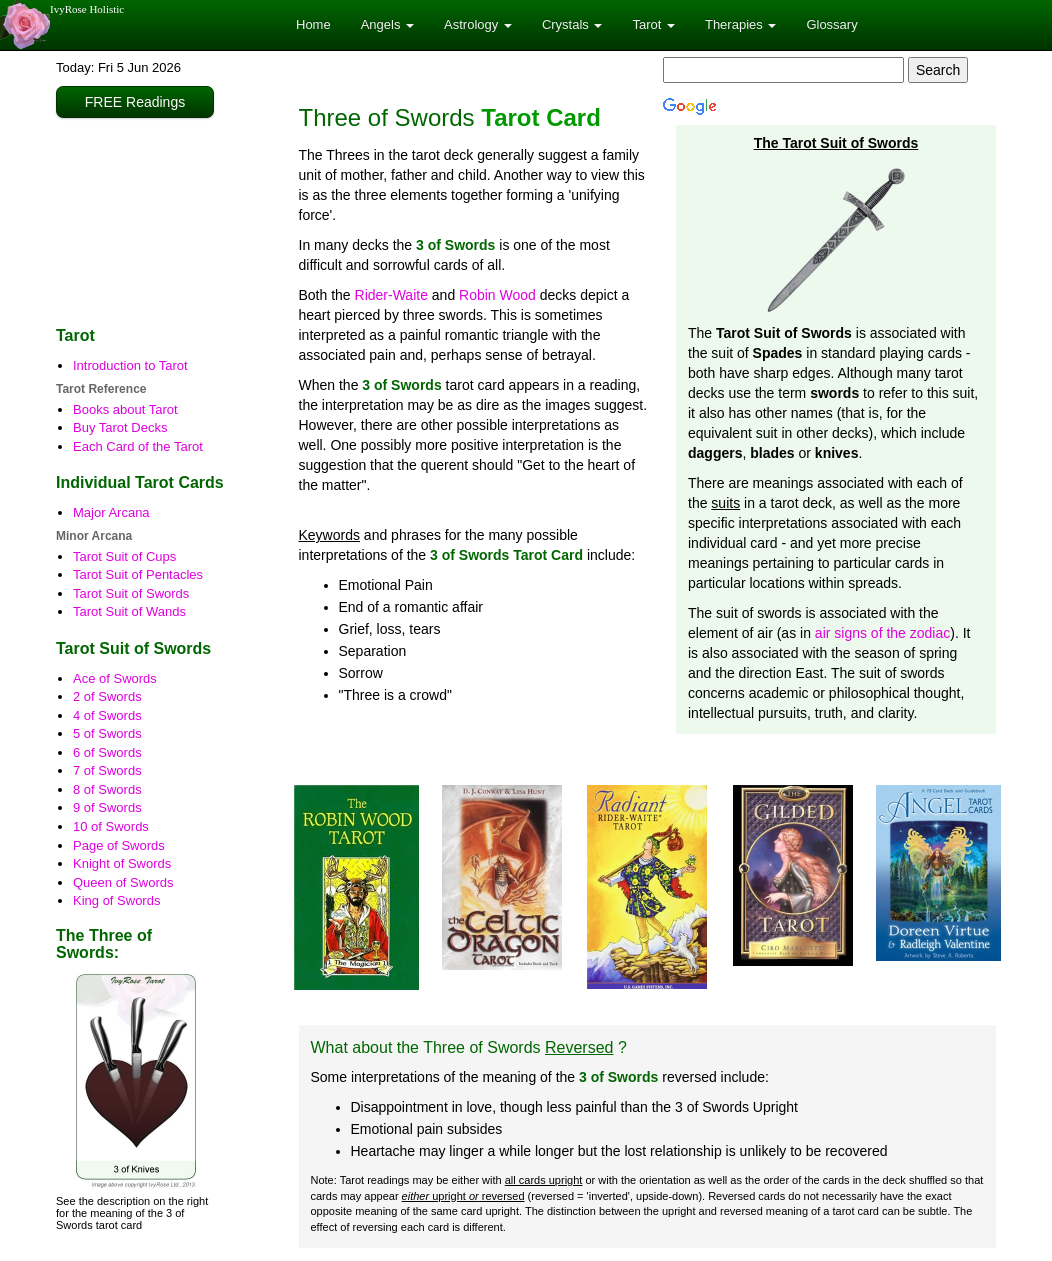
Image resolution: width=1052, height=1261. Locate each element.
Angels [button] (387, 24)
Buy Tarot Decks (120, 427)
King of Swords (116, 900)
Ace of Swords (115, 678)
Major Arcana (111, 512)
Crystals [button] (572, 24)
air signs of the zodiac (882, 633)
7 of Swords (107, 770)
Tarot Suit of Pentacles (138, 574)
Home (313, 24)
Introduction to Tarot (130, 365)
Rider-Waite (391, 295)
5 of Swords (107, 733)
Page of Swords (119, 845)
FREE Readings (135, 102)
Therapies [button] (740, 24)
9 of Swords (107, 807)
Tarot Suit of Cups (124, 556)
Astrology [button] (478, 24)
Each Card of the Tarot (138, 446)
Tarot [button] (653, 24)
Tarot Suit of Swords (131, 593)
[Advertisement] (162, 222)
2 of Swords (107, 696)
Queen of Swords (123, 882)
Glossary (831, 24)
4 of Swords (107, 715)
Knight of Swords (122, 863)
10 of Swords (111, 826)
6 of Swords (107, 752)
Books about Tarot (125, 409)
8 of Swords (107, 789)
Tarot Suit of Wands (129, 611)
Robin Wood (497, 295)
